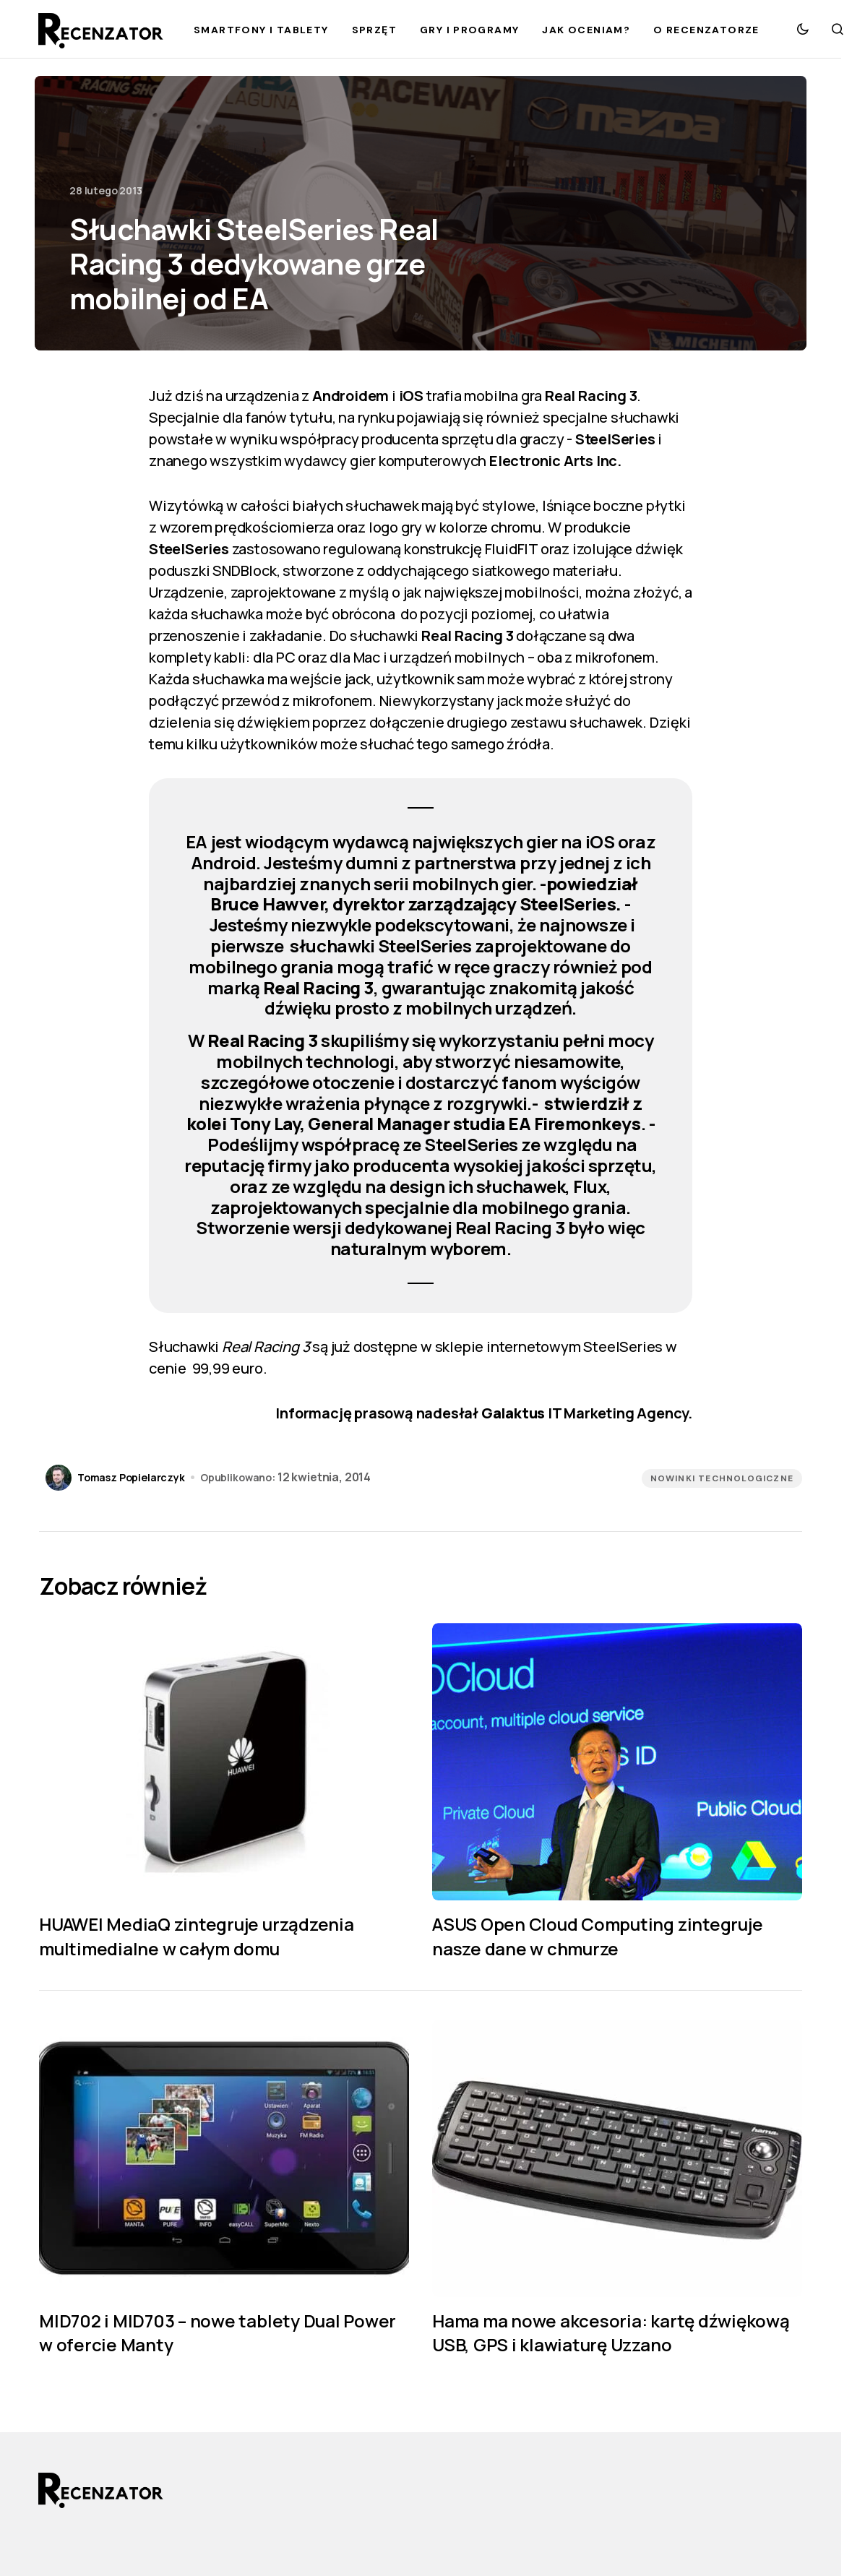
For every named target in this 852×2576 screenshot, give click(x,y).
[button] (802, 28)
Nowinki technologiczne (721, 1478)
